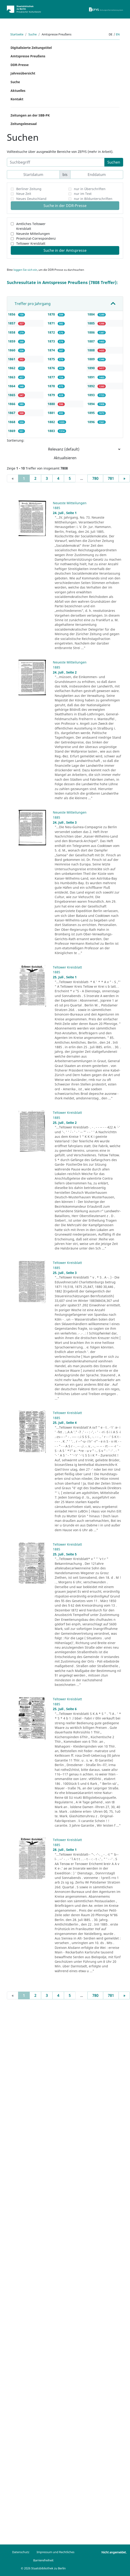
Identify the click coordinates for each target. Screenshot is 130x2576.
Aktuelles (18, 90)
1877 (52, 377)
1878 (52, 386)
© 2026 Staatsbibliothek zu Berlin (43, 2568)
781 (111, 478)
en (118, 34)
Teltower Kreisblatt (30, 243)
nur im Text (83, 193)
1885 (91, 323)
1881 (52, 413)
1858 (12, 332)
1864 (12, 386)
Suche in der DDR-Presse (65, 205)
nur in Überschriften (90, 189)
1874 (52, 350)
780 (95, 478)
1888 (91, 350)
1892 (91, 386)
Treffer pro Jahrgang (33, 303)
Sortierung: (15, 440)
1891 (91, 377)
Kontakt (17, 99)
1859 (12, 341)
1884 (91, 314)
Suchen (113, 162)
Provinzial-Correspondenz (36, 238)
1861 (12, 359)
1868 (12, 422)
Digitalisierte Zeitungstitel (31, 47)
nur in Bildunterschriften (93, 198)
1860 (12, 350)
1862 (12, 368)
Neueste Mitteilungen (33, 233)
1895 (91, 413)
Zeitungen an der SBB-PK (30, 115)
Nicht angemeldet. (114, 2552)
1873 (52, 341)
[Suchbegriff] (56, 162)
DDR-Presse (20, 65)
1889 (91, 359)
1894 (91, 404)
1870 (52, 314)
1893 (91, 395)
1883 (52, 431)
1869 (12, 431)
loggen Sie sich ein (25, 269)
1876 (52, 368)
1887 (91, 341)
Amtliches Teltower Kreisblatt (31, 226)
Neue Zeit (23, 193)
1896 (91, 422)
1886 (91, 332)
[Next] (124, 478)
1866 (12, 404)
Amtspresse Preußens (28, 56)
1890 (91, 368)
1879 (52, 395)
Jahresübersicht (23, 73)
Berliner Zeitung (28, 189)
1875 (52, 359)
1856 (12, 314)
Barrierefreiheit (43, 2560)
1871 (52, 323)
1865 (12, 395)
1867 (12, 413)
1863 (12, 377)
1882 (52, 422)
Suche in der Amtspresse (65, 250)
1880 (52, 404)
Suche (32, 34)
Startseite (16, 34)
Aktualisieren (65, 457)
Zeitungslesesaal (24, 124)
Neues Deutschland (31, 198)
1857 (12, 323)
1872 (52, 332)
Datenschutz (20, 2552)
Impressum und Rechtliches (55, 2552)
